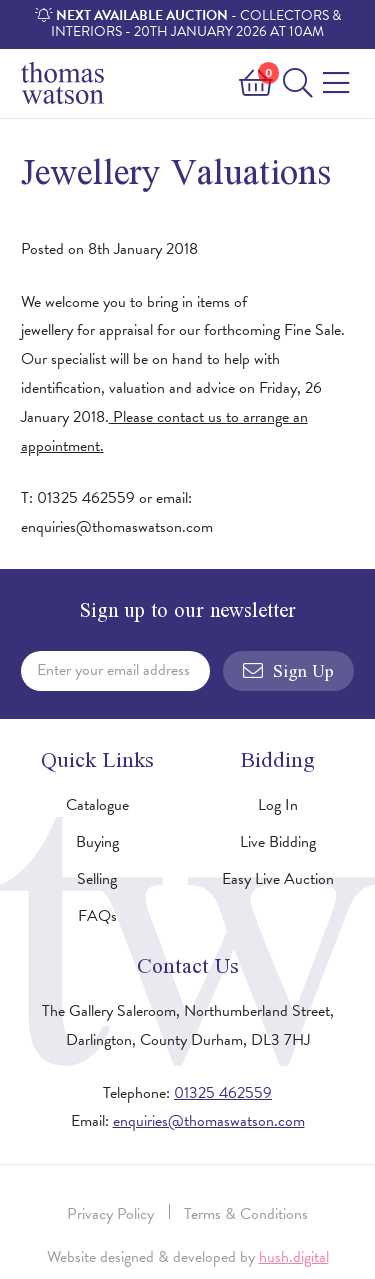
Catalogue (97, 805)
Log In (278, 805)
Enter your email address (113, 670)
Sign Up (288, 671)
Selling (97, 879)
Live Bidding (278, 842)
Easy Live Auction (278, 879)
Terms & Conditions (246, 1214)
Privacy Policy (110, 1214)
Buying (97, 842)
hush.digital (294, 1257)
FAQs (97, 916)
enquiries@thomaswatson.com (209, 1121)
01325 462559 (223, 1093)
